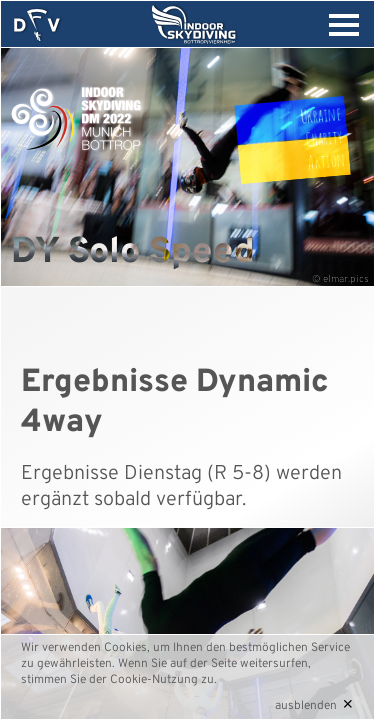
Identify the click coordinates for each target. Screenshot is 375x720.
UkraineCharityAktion (322, 137)
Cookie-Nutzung (154, 680)
